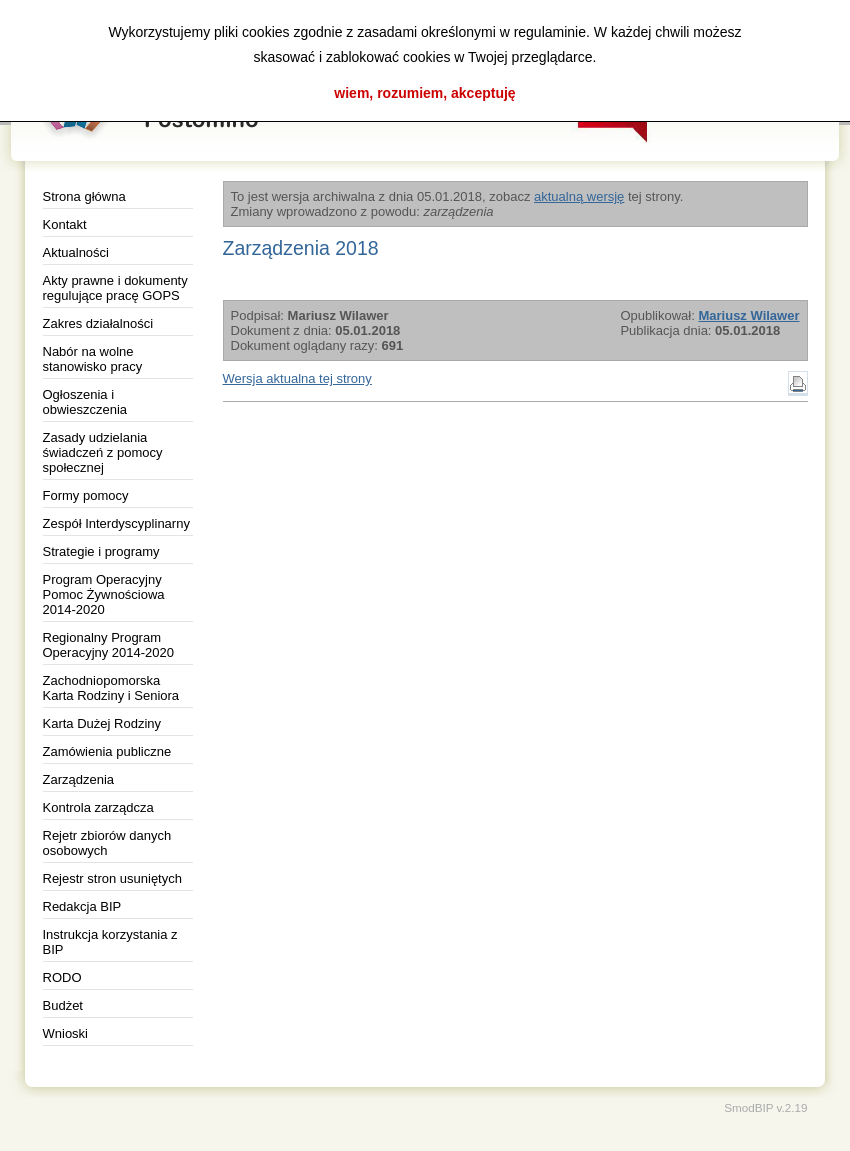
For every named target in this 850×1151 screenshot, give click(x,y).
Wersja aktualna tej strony (297, 378)
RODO (62, 977)
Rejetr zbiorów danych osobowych (107, 843)
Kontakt (65, 224)
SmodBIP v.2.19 (765, 1107)
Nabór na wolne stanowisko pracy (93, 359)
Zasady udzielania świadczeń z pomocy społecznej (103, 452)
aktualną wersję (579, 196)
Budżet (63, 1005)
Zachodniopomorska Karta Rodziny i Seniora (111, 688)
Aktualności (76, 252)
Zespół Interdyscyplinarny (116, 523)
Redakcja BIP (82, 906)
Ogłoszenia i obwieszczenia (85, 402)
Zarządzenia (79, 779)
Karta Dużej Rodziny (102, 723)
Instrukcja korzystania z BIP (110, 942)
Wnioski (66, 1033)
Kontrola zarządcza (98, 807)
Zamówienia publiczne (107, 751)
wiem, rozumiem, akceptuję (424, 93)
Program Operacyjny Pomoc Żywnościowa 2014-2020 (104, 594)
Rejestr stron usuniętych (112, 878)
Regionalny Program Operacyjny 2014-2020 (109, 645)
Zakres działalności (98, 323)
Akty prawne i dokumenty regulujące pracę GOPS (115, 288)
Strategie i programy (101, 551)
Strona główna (84, 196)
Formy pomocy (86, 495)
